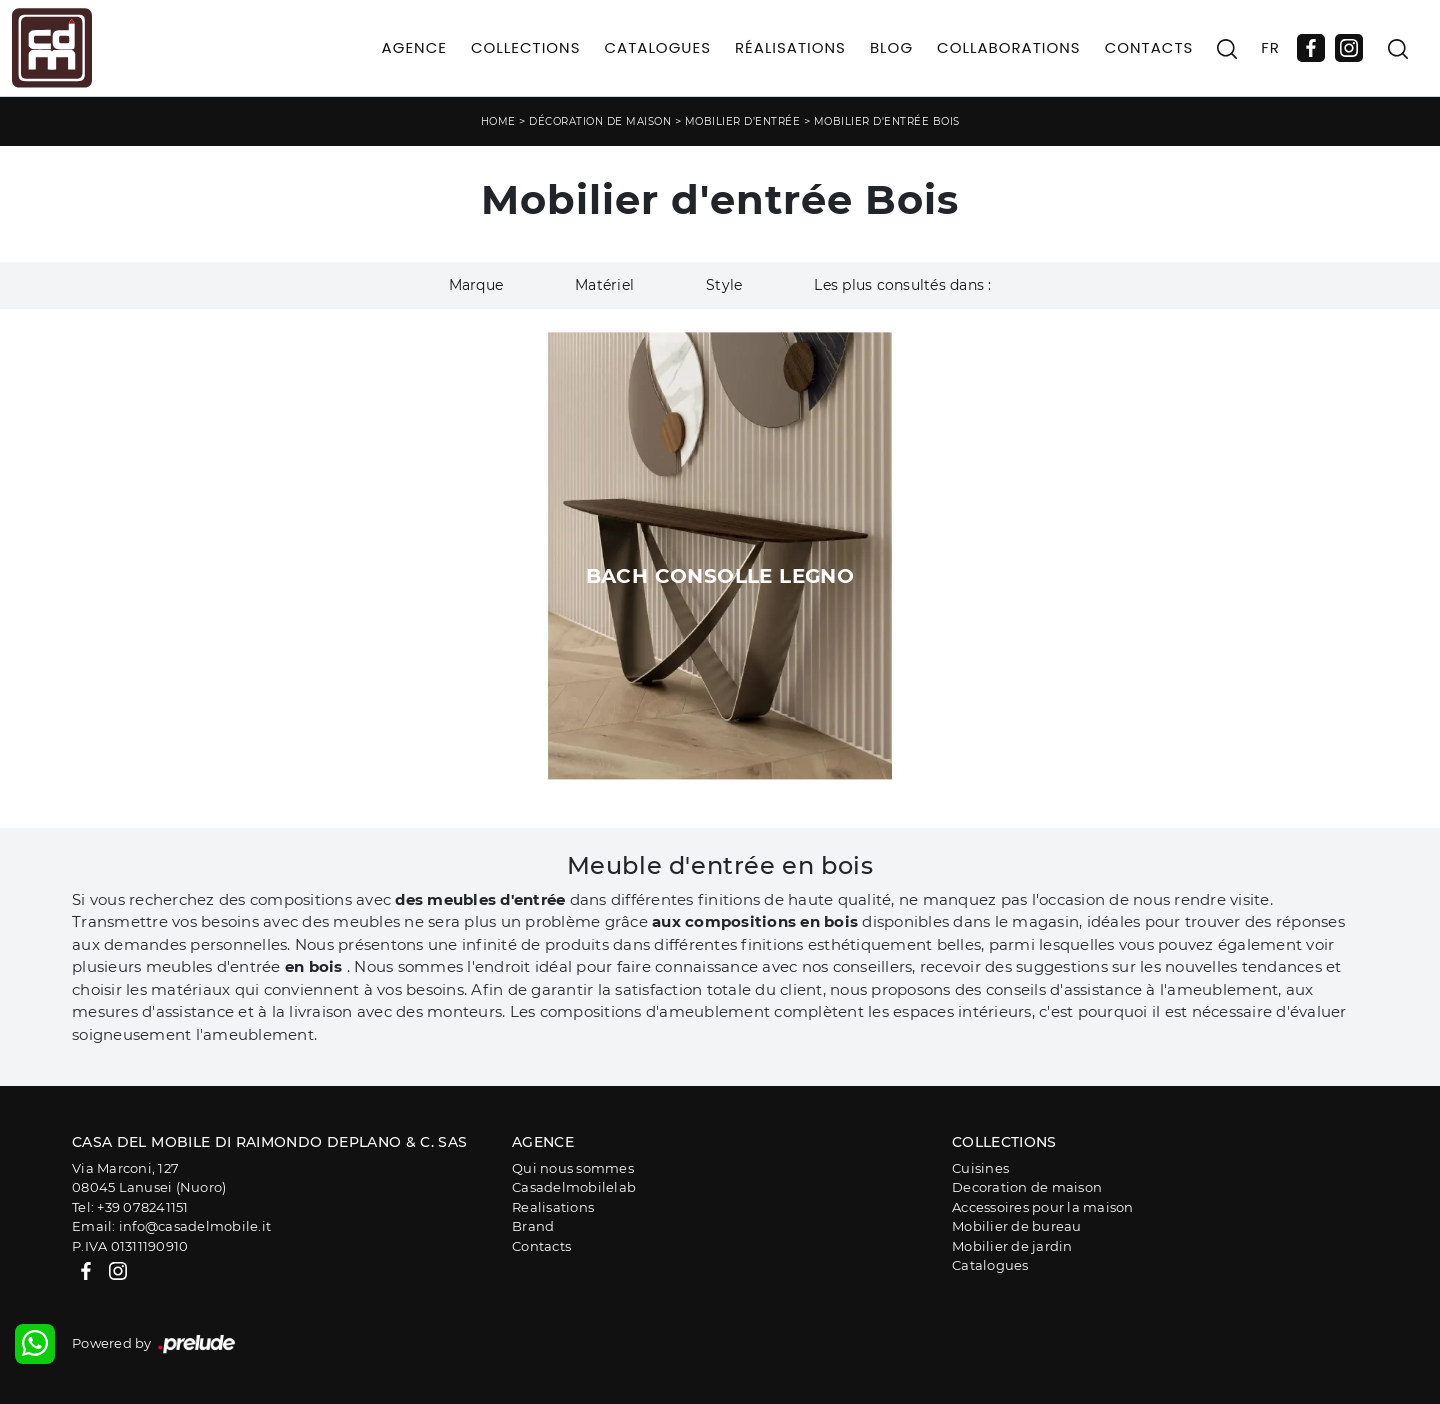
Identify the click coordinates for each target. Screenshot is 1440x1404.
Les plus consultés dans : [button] (902, 285)
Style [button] (724, 285)
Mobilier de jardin (1012, 1246)
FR (1270, 47)
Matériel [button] (604, 285)
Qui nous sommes (573, 1168)
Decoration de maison (1027, 1187)
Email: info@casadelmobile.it (171, 1226)
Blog (891, 47)
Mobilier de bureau (1017, 1226)
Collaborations (1009, 47)
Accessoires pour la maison (1043, 1207)
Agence (414, 47)
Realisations (553, 1207)
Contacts (1149, 47)
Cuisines (980, 1168)
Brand (533, 1226)
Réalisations (790, 47)
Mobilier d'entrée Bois (887, 121)
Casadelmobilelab (574, 1187)
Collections (526, 47)
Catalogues (657, 47)
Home (498, 121)
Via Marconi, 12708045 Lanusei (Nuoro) (149, 1178)
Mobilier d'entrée (743, 121)
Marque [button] (476, 285)
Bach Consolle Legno (720, 576)
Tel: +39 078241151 (130, 1207)
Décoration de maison (600, 121)
